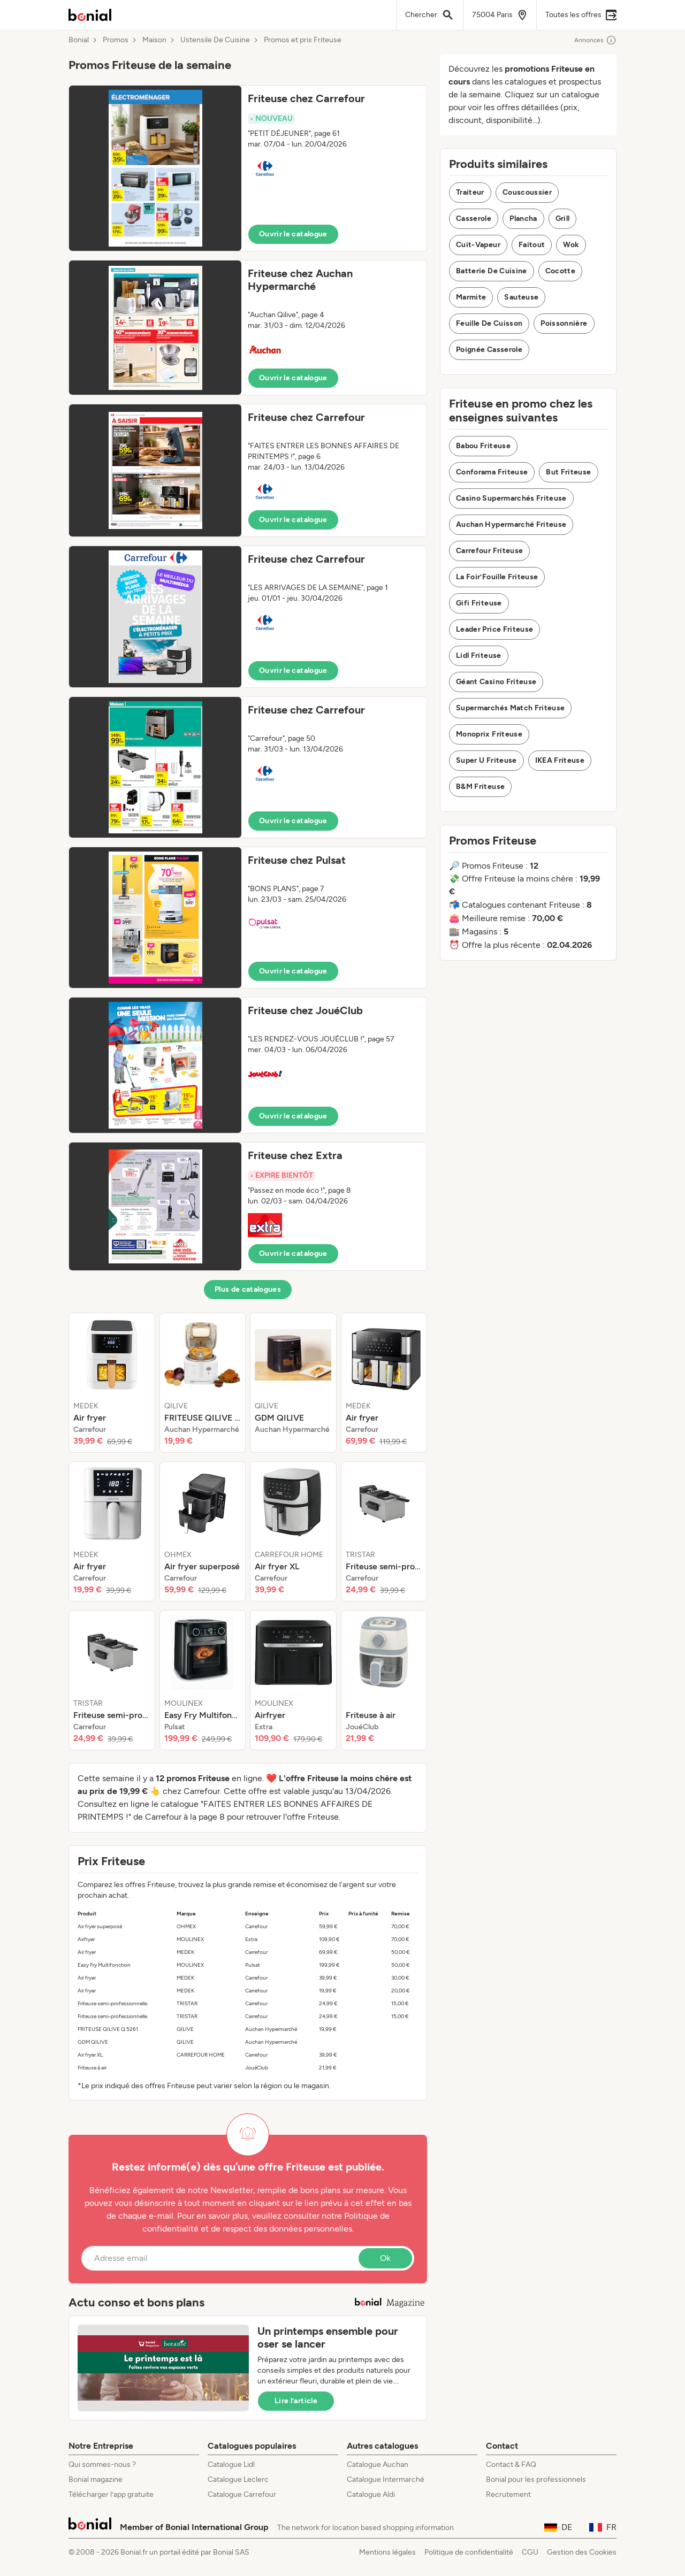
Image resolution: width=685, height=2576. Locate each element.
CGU (530, 2552)
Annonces (595, 40)
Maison (154, 40)
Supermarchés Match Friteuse (510, 707)
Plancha (523, 218)
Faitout (532, 244)
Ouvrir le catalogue (293, 234)
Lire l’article (296, 2400)
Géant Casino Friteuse (496, 681)
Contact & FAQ (511, 2464)
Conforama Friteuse (492, 472)
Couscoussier (527, 192)
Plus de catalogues (248, 1289)
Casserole (473, 218)
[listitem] (111, 1383)
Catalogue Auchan (377, 2464)
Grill (562, 218)
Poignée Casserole (489, 349)
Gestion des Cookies (581, 2552)
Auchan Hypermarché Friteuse (511, 524)
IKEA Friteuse (560, 760)
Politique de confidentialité (468, 2552)
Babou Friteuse (483, 445)
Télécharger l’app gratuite (111, 2494)
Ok (385, 2258)
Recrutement (508, 2494)
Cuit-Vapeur (478, 244)
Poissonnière (564, 323)
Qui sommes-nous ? (102, 2464)
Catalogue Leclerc (238, 2479)
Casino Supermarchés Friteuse (511, 498)
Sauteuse (521, 297)
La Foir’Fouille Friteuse (497, 576)
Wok (571, 244)
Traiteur (470, 192)
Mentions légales (387, 2552)
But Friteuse (568, 472)
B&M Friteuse (480, 786)
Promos (115, 40)
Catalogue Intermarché (385, 2479)
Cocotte (560, 270)
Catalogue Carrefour (242, 2494)
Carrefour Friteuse (489, 550)
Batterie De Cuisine (491, 270)
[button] (247, 168)
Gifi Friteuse (479, 603)
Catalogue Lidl (231, 2464)
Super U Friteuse (486, 760)
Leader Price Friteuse (494, 629)
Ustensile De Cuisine (215, 40)
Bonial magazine (95, 2479)
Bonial (78, 40)
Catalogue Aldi (371, 2494)
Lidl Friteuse (478, 655)
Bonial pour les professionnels (536, 2479)
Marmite (471, 297)
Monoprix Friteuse (489, 734)
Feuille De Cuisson (489, 323)
